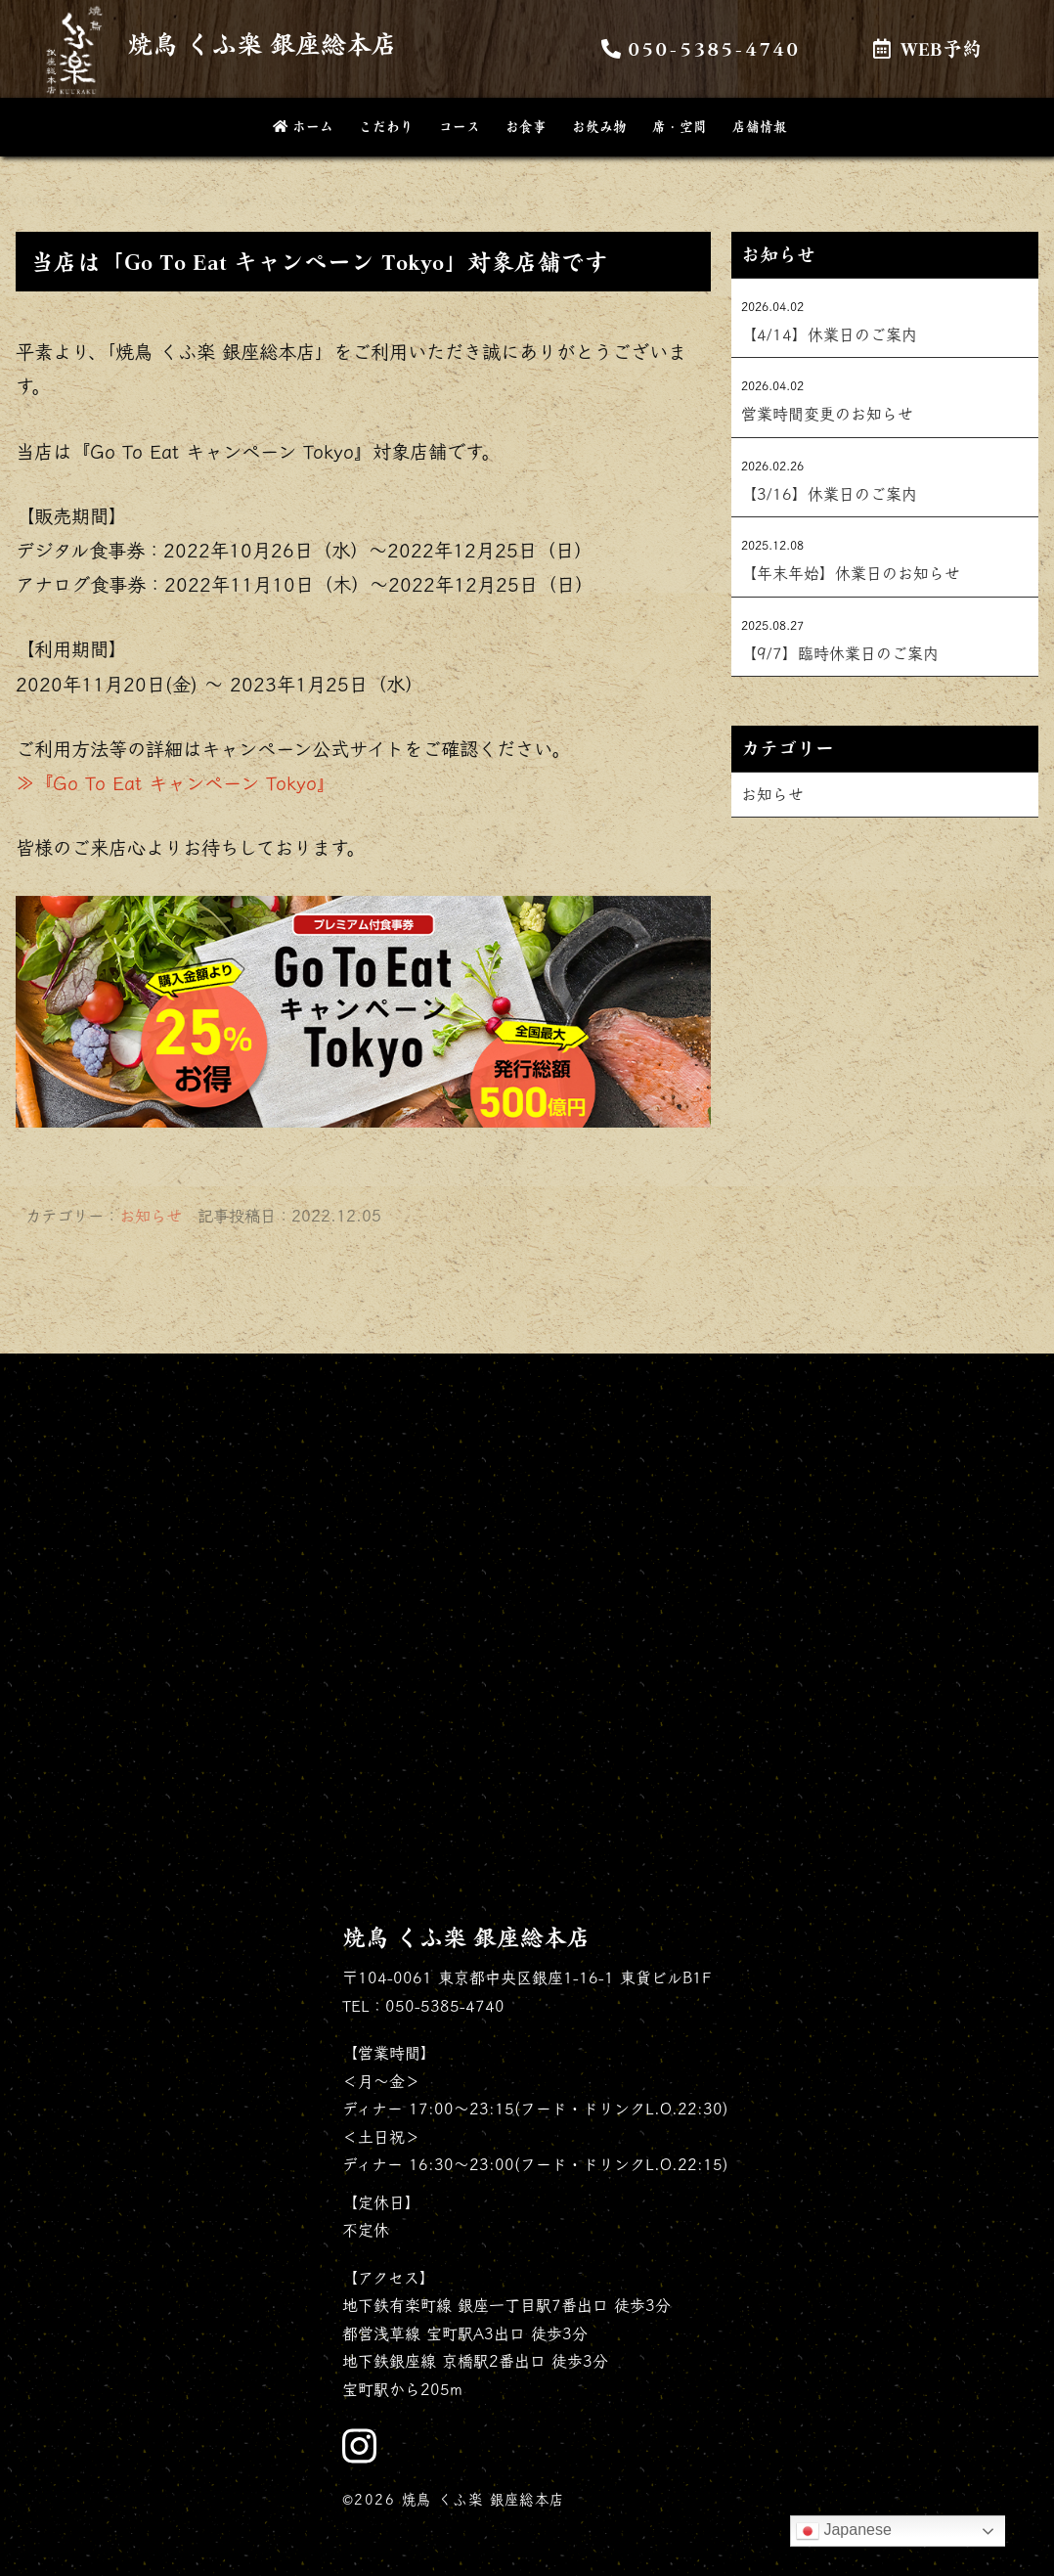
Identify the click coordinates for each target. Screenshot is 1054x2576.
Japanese (844, 2531)
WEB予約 (927, 48)
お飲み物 (599, 126)
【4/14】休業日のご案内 (829, 334)
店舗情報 (759, 126)
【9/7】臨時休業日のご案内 (840, 653)
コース (459, 126)
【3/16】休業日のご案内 (829, 494)
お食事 (526, 126)
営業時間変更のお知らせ (827, 413)
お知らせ (150, 1215)
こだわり (386, 126)
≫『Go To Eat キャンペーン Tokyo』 (175, 783)
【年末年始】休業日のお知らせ (850, 573)
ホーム (300, 126)
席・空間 (679, 126)
